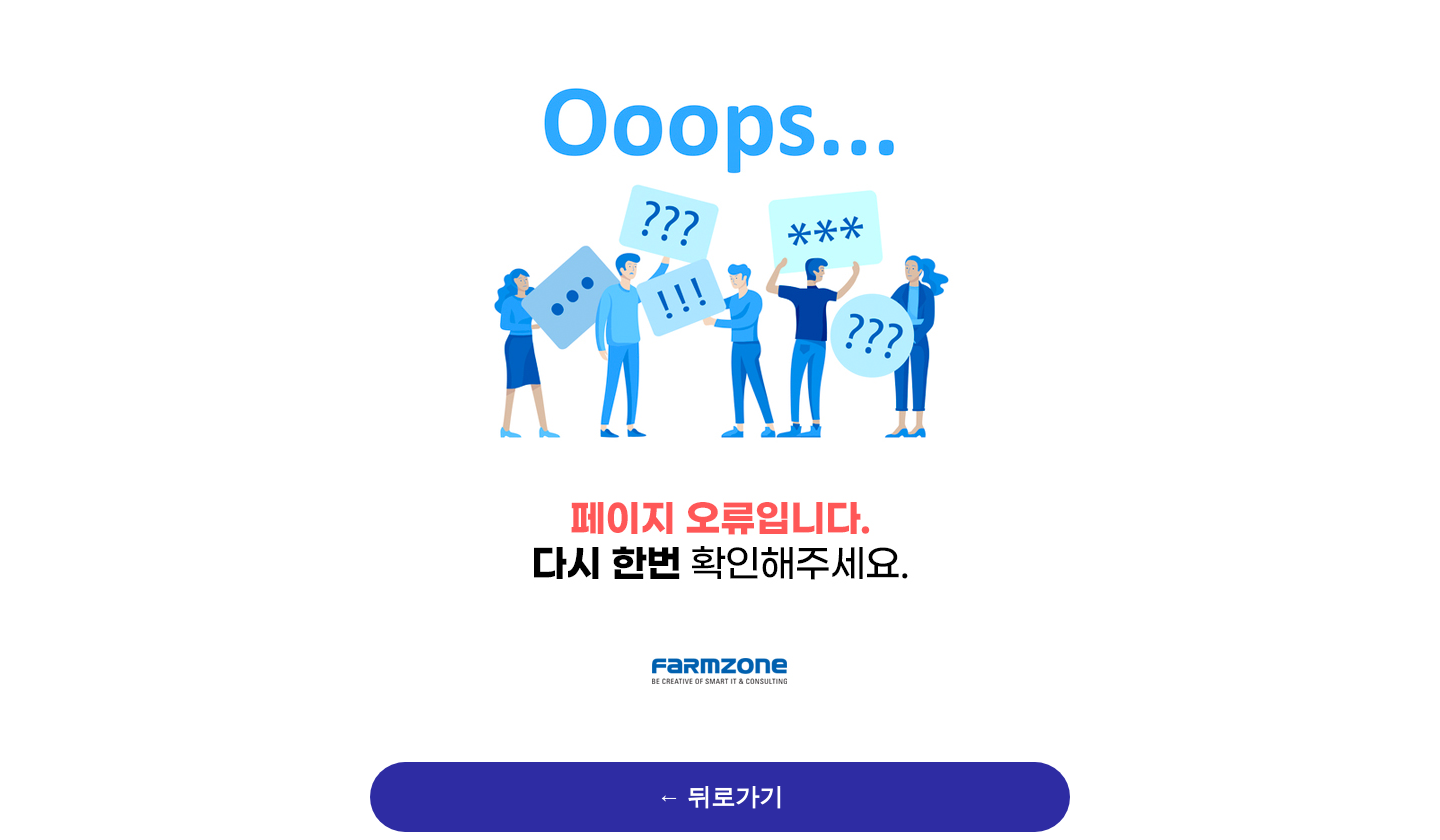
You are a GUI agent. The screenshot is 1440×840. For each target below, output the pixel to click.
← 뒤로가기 (720, 797)
